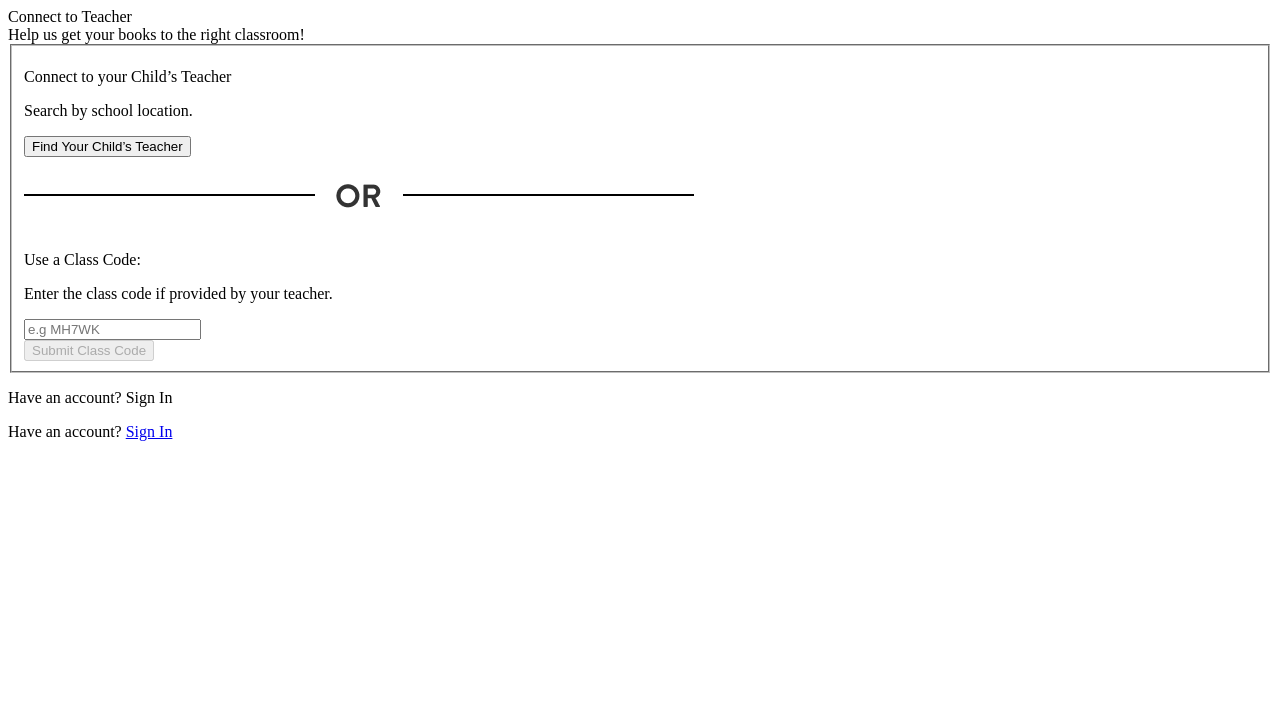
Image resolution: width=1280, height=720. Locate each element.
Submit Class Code (89, 350)
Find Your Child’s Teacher (107, 146)
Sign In (149, 397)
